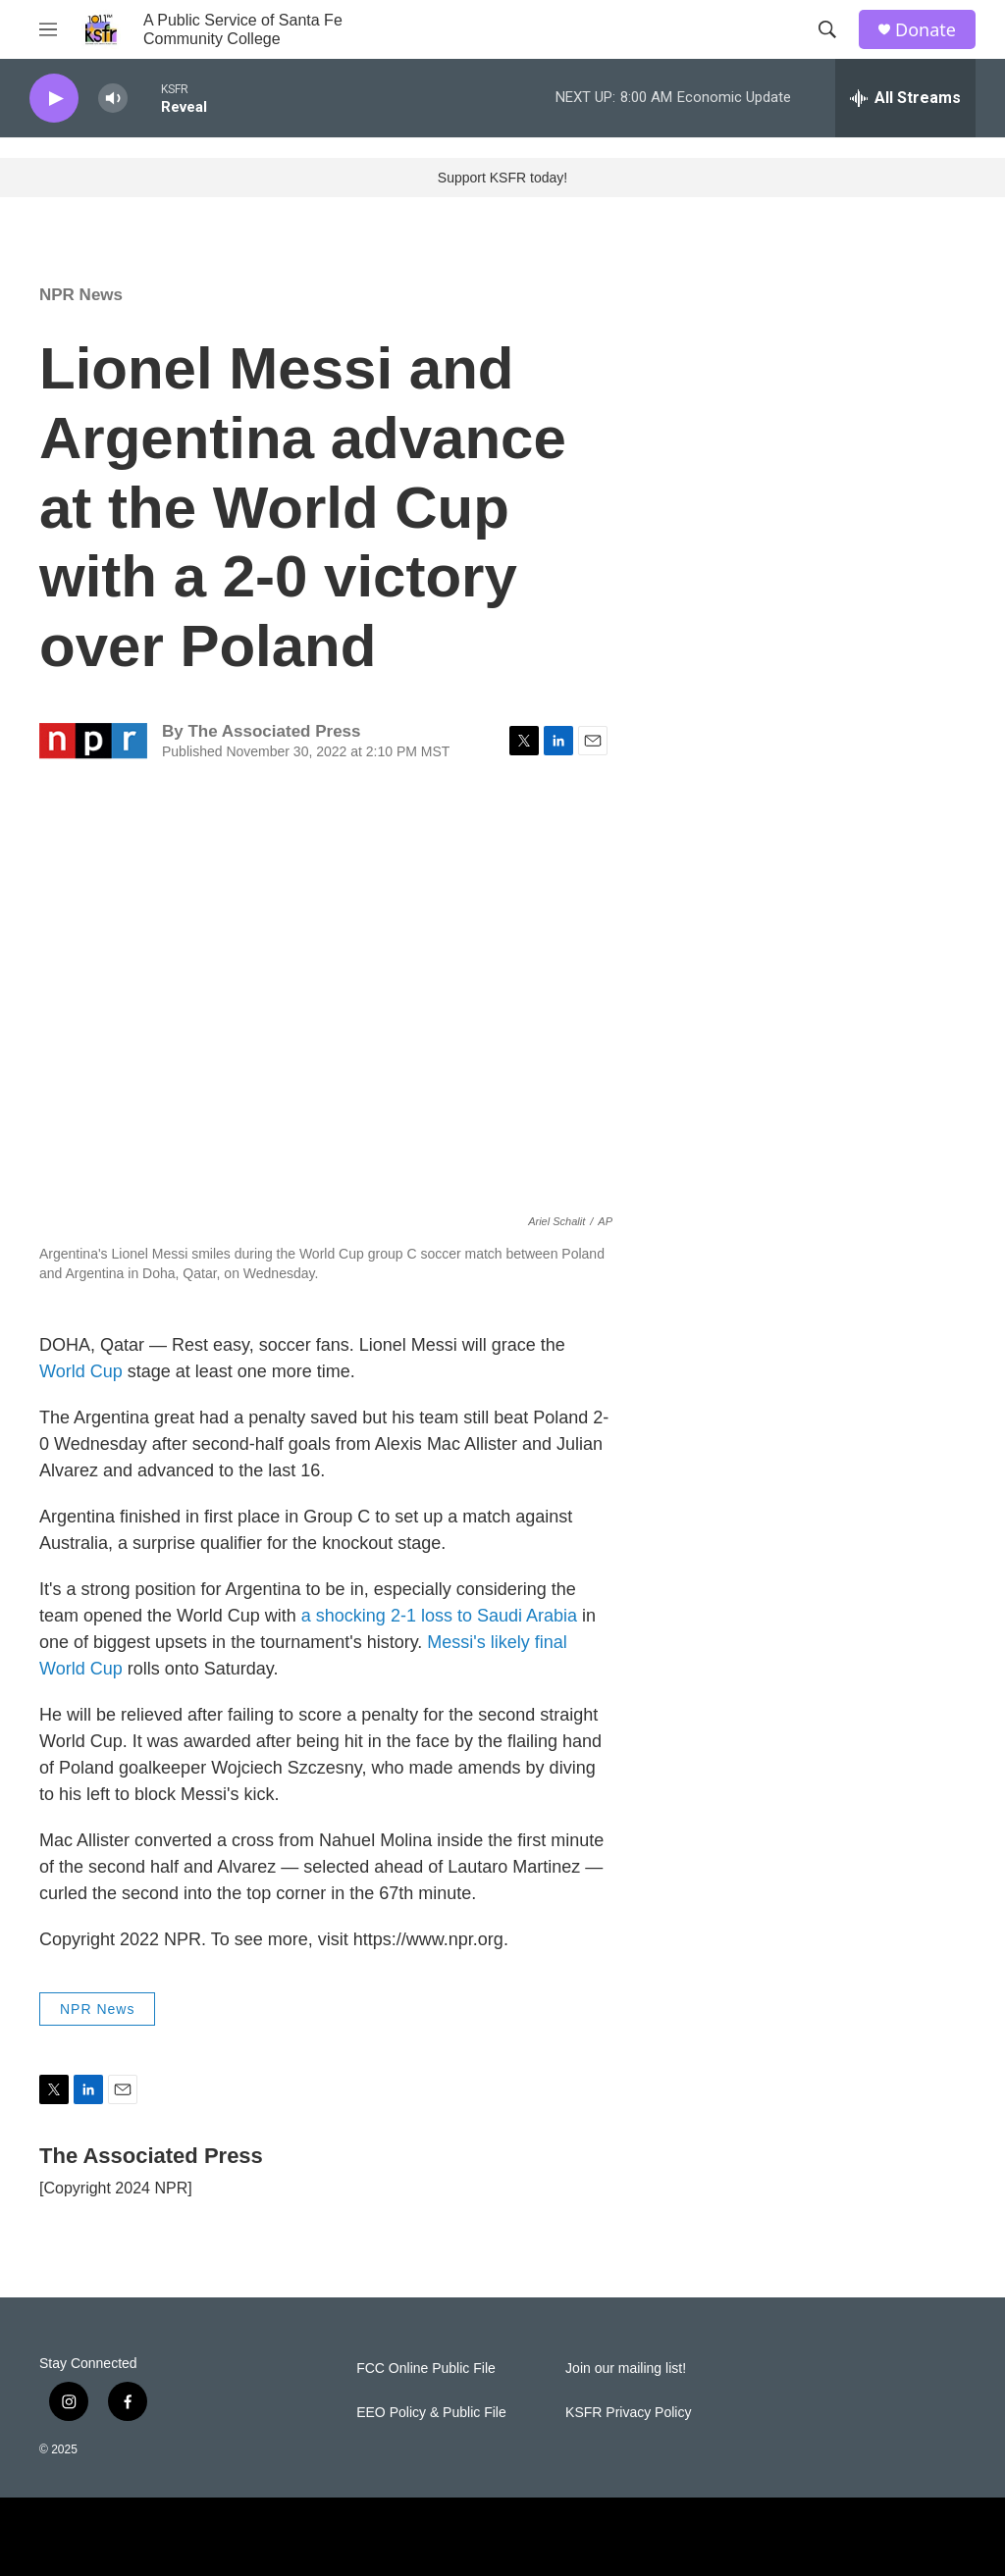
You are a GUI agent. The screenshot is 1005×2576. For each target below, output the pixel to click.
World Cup (83, 1371)
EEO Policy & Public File (431, 2412)
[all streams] (905, 98)
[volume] (113, 99)
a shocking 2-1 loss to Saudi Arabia (439, 1615)
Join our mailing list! (625, 2368)
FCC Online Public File (426, 2368)
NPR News (81, 294)
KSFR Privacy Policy (628, 2412)
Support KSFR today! (502, 177)
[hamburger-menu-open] (48, 29)
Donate (925, 30)
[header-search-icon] (827, 29)
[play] (54, 98)
